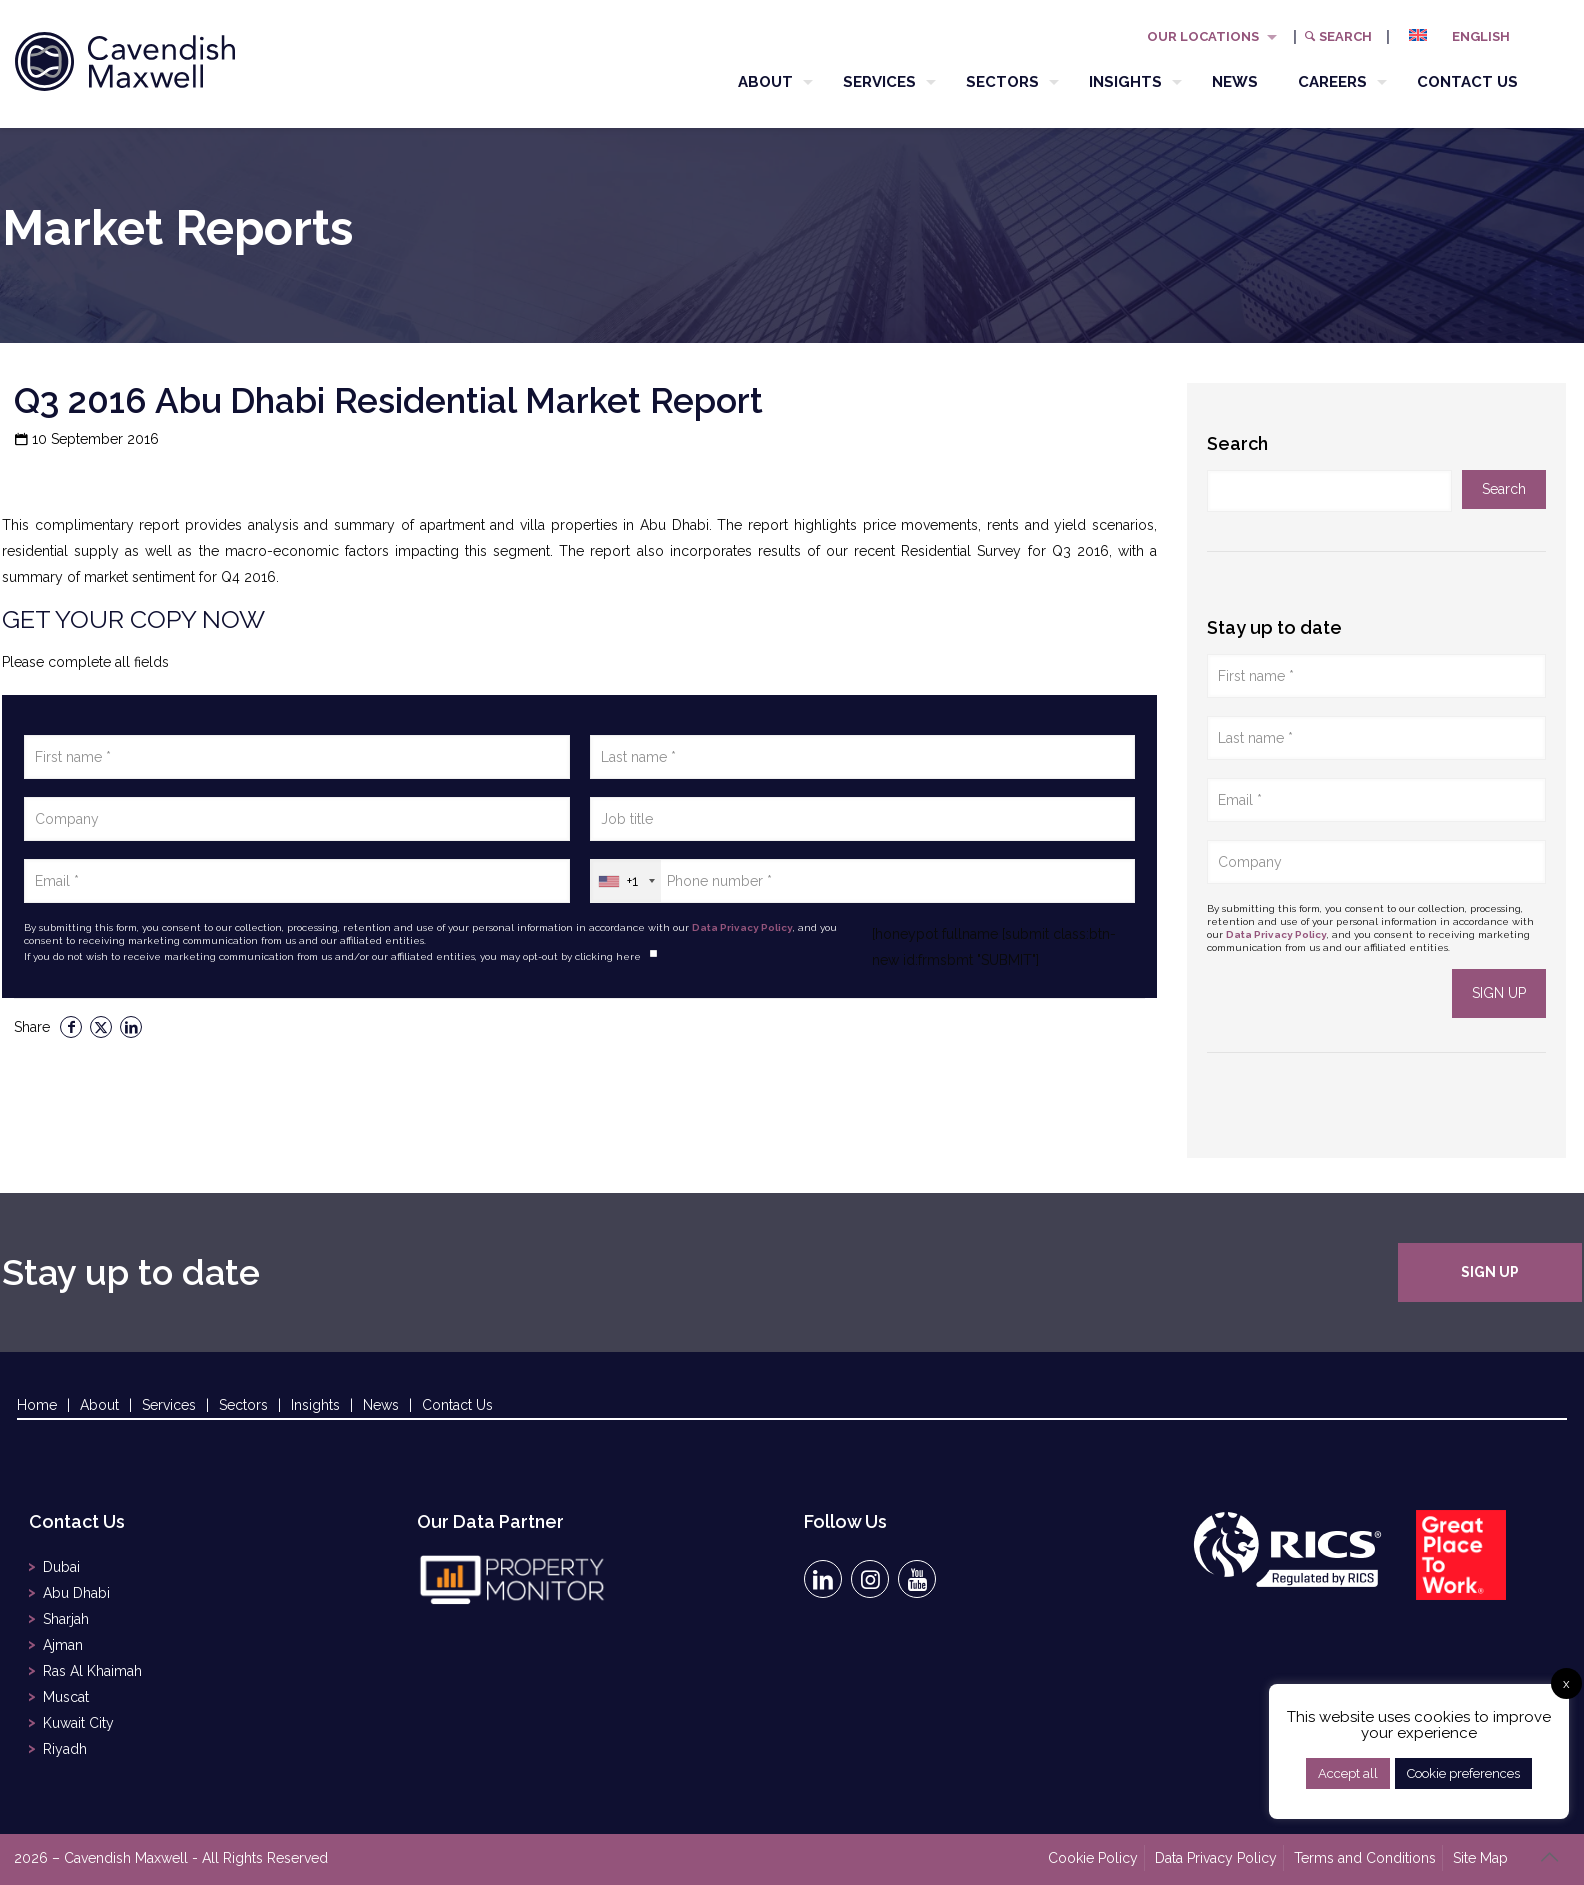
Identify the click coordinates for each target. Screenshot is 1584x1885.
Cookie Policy (1093, 1858)
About (99, 1405)
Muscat (66, 1697)
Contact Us (457, 1405)
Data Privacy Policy (742, 927)
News (381, 1405)
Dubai (61, 1567)
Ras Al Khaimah (92, 1671)
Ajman (63, 1645)
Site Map (1480, 1858)
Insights (315, 1405)
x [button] (1566, 1683)
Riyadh (65, 1749)
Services (169, 1405)
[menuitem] (1467, 37)
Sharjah (66, 1619)
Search (1337, 36)
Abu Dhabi (76, 1593)
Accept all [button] (1348, 1773)
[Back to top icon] (1549, 1857)
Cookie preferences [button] (1463, 1773)
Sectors (243, 1405)
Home (37, 1405)
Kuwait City (78, 1723)
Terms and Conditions (1365, 1858)
